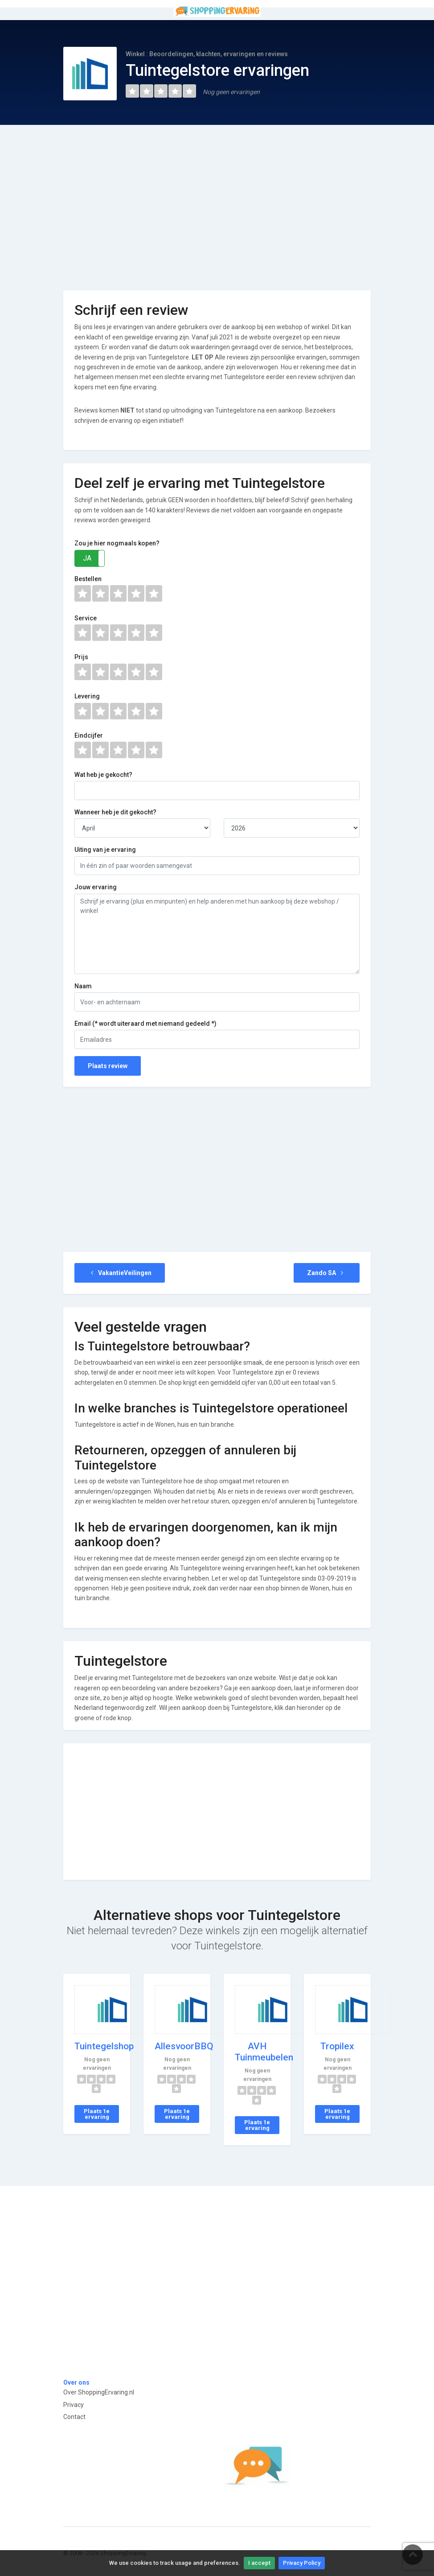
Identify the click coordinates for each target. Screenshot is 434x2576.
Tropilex (337, 2046)
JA (87, 558)
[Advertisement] (217, 201)
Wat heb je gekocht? (103, 774)
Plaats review (107, 1065)
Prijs (81, 657)
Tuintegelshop (104, 2046)
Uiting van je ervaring (105, 849)
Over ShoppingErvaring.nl (98, 2392)
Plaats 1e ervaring (97, 2114)
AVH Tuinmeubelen (264, 2052)
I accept (259, 2562)
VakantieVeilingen (119, 1272)
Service (85, 618)
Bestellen (88, 578)
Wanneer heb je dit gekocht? (115, 812)
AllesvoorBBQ (184, 2046)
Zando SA (326, 1272)
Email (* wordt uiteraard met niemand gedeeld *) (145, 1023)
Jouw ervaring (95, 887)
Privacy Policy (301, 2562)
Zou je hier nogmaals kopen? (117, 543)
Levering (87, 696)
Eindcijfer (88, 735)
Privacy (73, 2404)
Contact (74, 2416)
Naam (83, 986)
